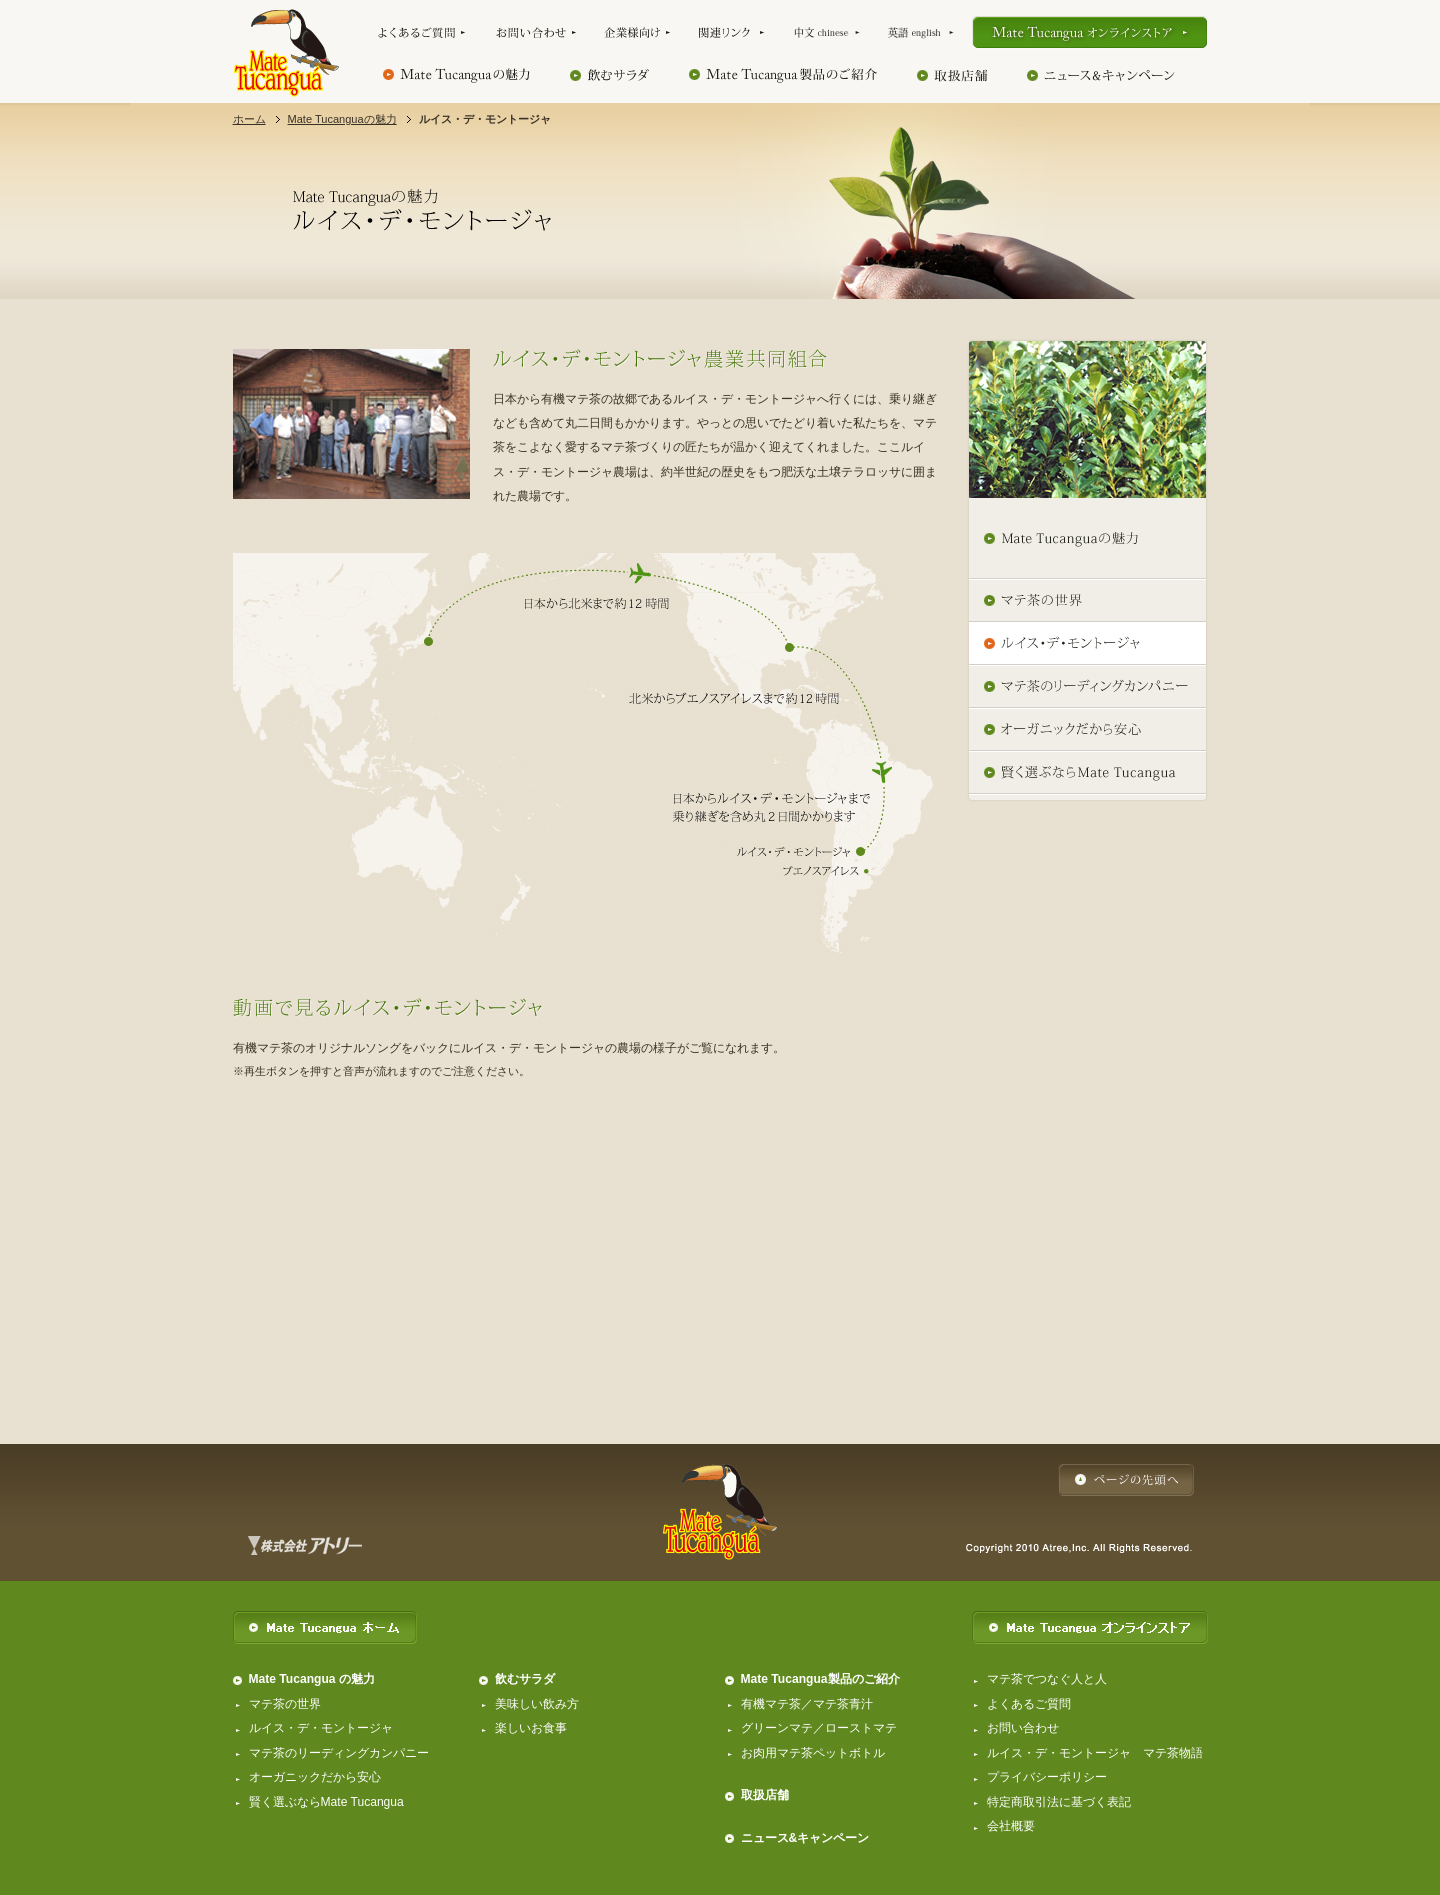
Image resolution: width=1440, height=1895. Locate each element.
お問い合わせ (1023, 1728)
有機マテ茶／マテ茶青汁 (807, 1704)
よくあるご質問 (1029, 1704)
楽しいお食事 (531, 1728)
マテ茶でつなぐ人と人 (1047, 1679)
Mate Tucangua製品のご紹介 (820, 1679)
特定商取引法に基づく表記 (1059, 1802)
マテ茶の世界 (285, 1704)
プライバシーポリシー (1047, 1777)
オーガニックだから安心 (315, 1777)
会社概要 (1011, 1826)
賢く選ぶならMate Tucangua (326, 1802)
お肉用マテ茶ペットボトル (813, 1753)
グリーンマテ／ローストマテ (819, 1728)
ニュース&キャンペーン (805, 1838)
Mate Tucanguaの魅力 (342, 119)
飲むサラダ (525, 1679)
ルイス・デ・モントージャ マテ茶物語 (1095, 1753)
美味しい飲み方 (537, 1704)
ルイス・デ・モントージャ (321, 1728)
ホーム (249, 119)
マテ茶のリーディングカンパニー (339, 1753)
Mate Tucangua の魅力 (312, 1679)
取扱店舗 (765, 1795)
